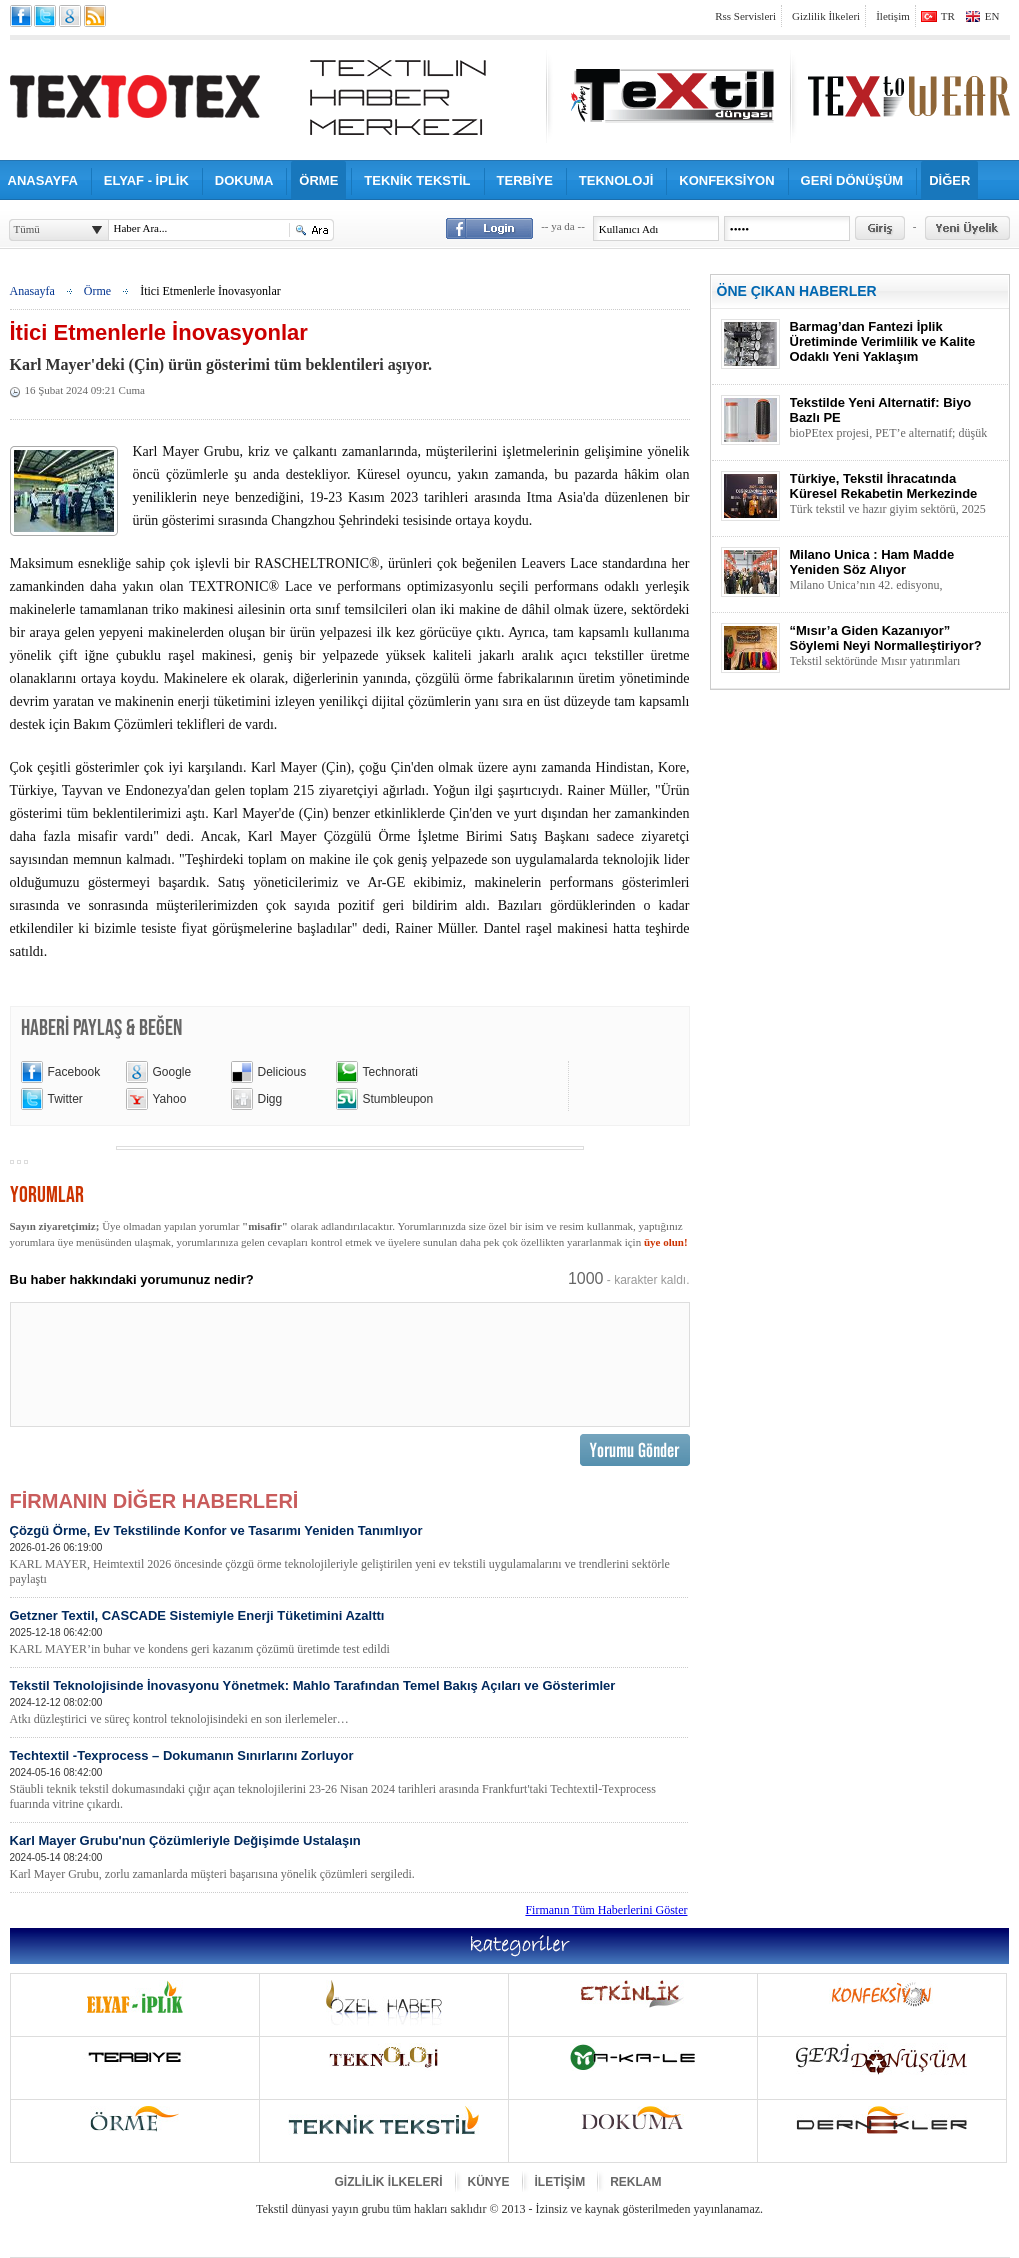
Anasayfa (32, 291)
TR (948, 16)
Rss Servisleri (745, 16)
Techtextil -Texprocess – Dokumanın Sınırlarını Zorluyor (349, 1780)
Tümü (27, 229)
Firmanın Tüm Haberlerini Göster (606, 1910)
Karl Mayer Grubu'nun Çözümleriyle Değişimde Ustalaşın (349, 1857)
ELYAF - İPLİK (146, 180)
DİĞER (949, 180)
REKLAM (635, 2182)
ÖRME (318, 180)
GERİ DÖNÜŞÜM (852, 180)
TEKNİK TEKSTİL (417, 180)
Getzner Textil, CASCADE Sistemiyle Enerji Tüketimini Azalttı (349, 1632)
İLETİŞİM (560, 2182)
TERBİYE (525, 180)
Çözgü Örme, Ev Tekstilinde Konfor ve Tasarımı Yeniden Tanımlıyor (349, 1555)
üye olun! (666, 1242)
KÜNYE (489, 2182)
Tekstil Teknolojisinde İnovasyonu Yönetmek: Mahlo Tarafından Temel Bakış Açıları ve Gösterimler (349, 1702)
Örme (97, 291)
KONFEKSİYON (726, 180)
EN (992, 16)
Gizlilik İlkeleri (826, 16)
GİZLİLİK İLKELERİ (389, 2182)
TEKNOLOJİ (616, 180)
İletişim (893, 16)
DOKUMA (244, 180)
